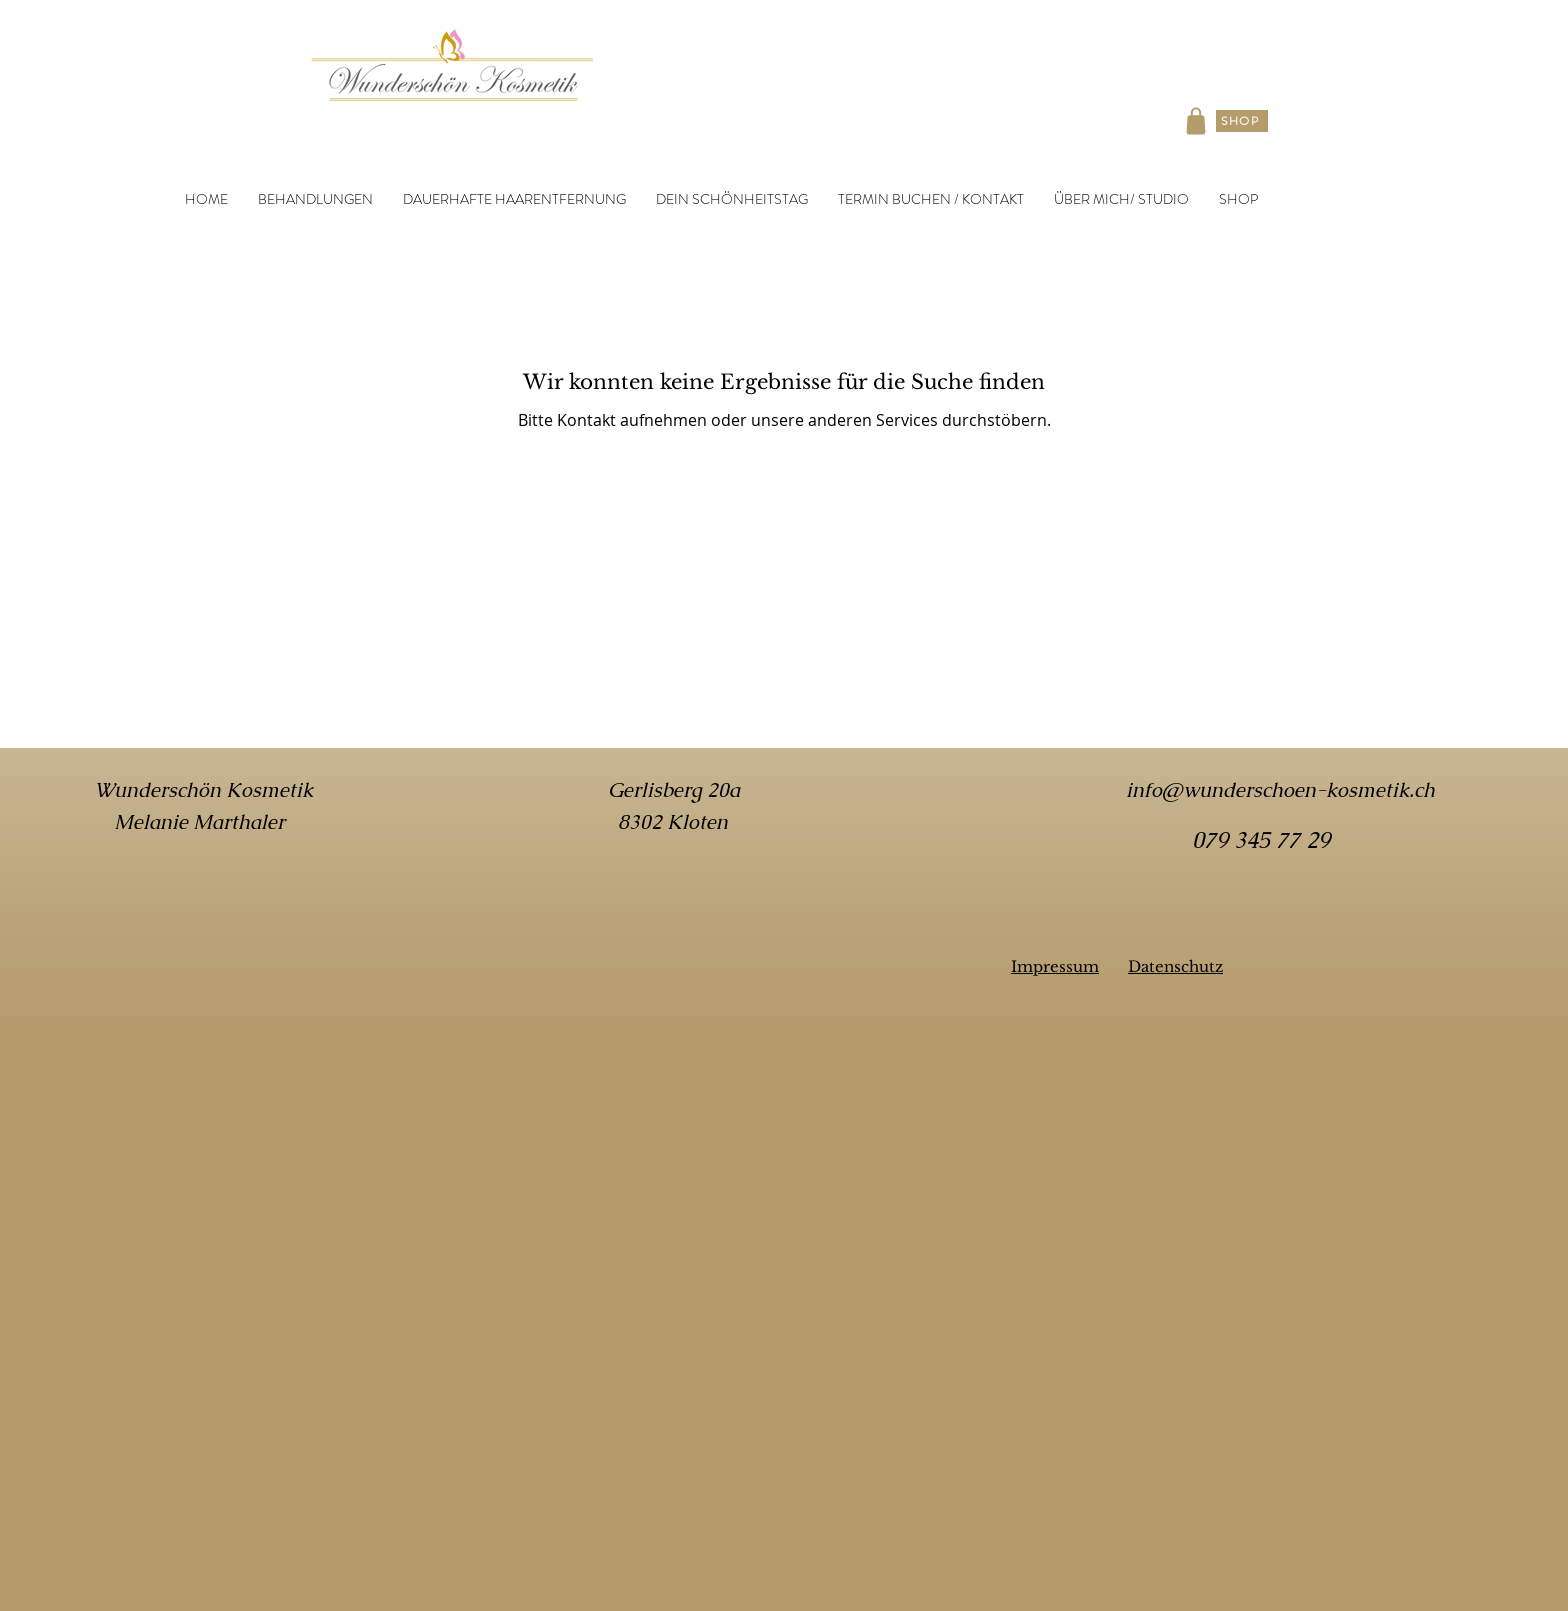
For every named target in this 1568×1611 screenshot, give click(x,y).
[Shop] (1196, 121)
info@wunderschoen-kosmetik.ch (1280, 790)
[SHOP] (1242, 121)
